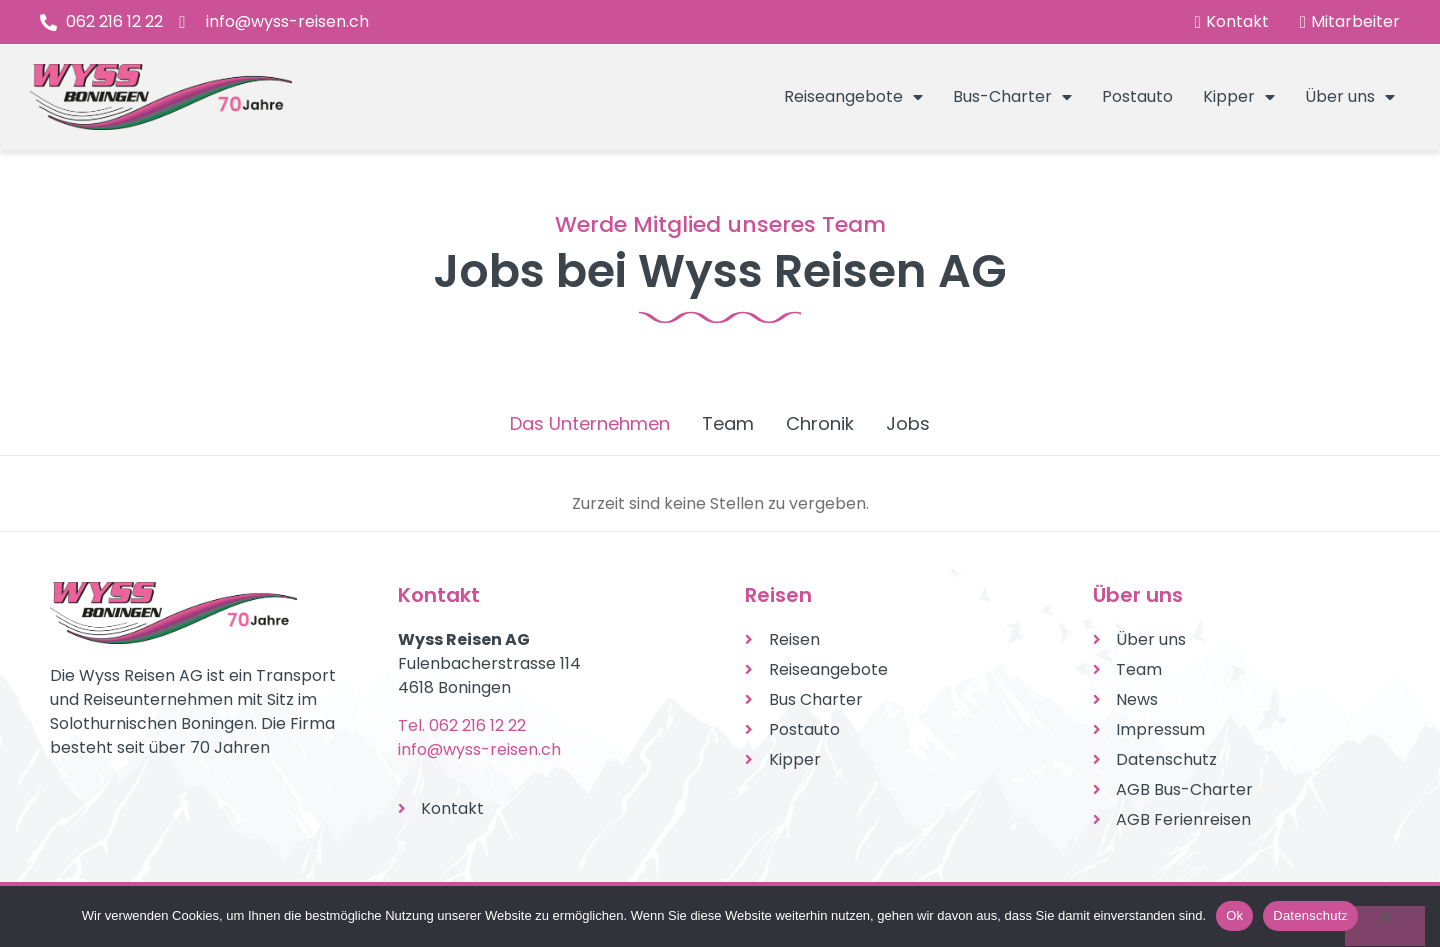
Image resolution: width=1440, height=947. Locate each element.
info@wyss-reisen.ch (479, 749)
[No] (1385, 926)
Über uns (1350, 97)
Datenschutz (1310, 915)
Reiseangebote (853, 97)
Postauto (1137, 96)
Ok (1234, 915)
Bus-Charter (1012, 97)
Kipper (1239, 97)
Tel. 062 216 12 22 (462, 725)
